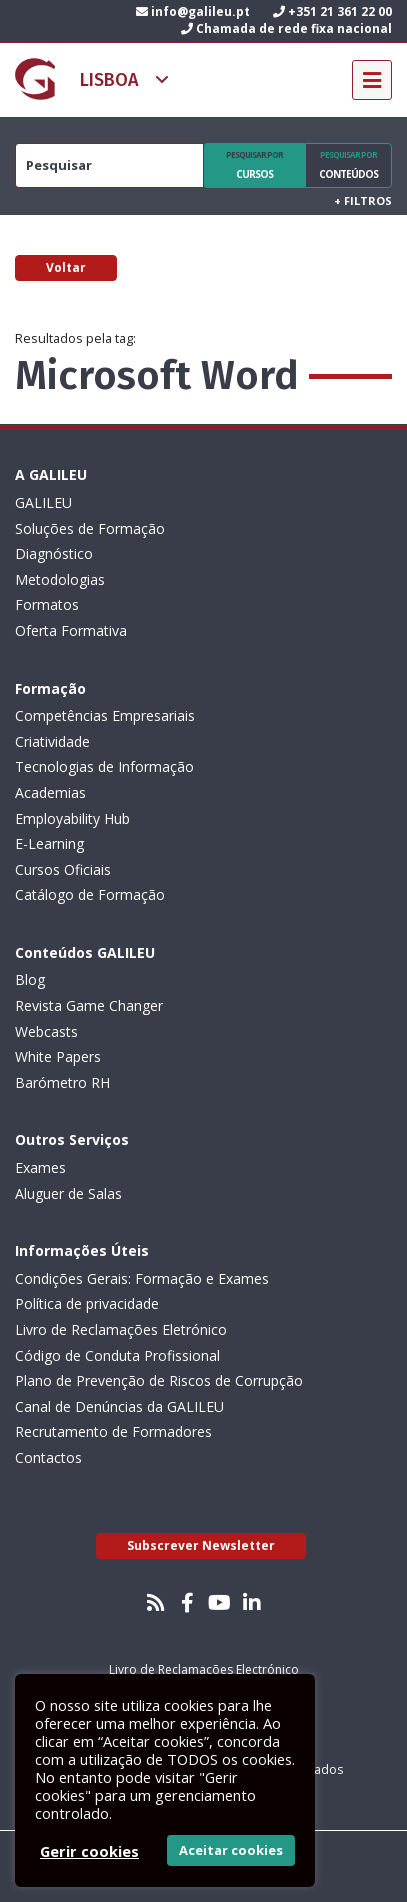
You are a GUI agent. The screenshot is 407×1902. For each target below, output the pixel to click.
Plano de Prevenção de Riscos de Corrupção (159, 1380)
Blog (30, 979)
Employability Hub (72, 818)
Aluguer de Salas (68, 1193)
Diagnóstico (54, 553)
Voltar (66, 267)
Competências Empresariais (105, 715)
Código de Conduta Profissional (117, 1355)
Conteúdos (348, 165)
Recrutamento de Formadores (113, 1431)
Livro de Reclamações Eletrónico (121, 1329)
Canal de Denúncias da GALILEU (119, 1406)
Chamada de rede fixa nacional (286, 28)
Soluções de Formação (90, 528)
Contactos (48, 1457)
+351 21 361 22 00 (332, 11)
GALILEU (43, 502)
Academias (50, 792)
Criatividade (52, 741)
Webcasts (46, 1031)
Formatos (47, 604)
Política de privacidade (87, 1303)
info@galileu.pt (193, 11)
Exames (40, 1167)
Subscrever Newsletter (201, 1545)
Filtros (363, 200)
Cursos (255, 165)
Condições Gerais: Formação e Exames (142, 1278)
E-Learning (49, 843)
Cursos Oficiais (63, 869)
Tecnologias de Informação (104, 766)
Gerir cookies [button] (89, 1851)
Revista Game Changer (89, 1005)
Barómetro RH (62, 1082)
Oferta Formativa (71, 630)
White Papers (58, 1056)
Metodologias (60, 579)
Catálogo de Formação (90, 894)
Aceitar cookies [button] (231, 1850)
